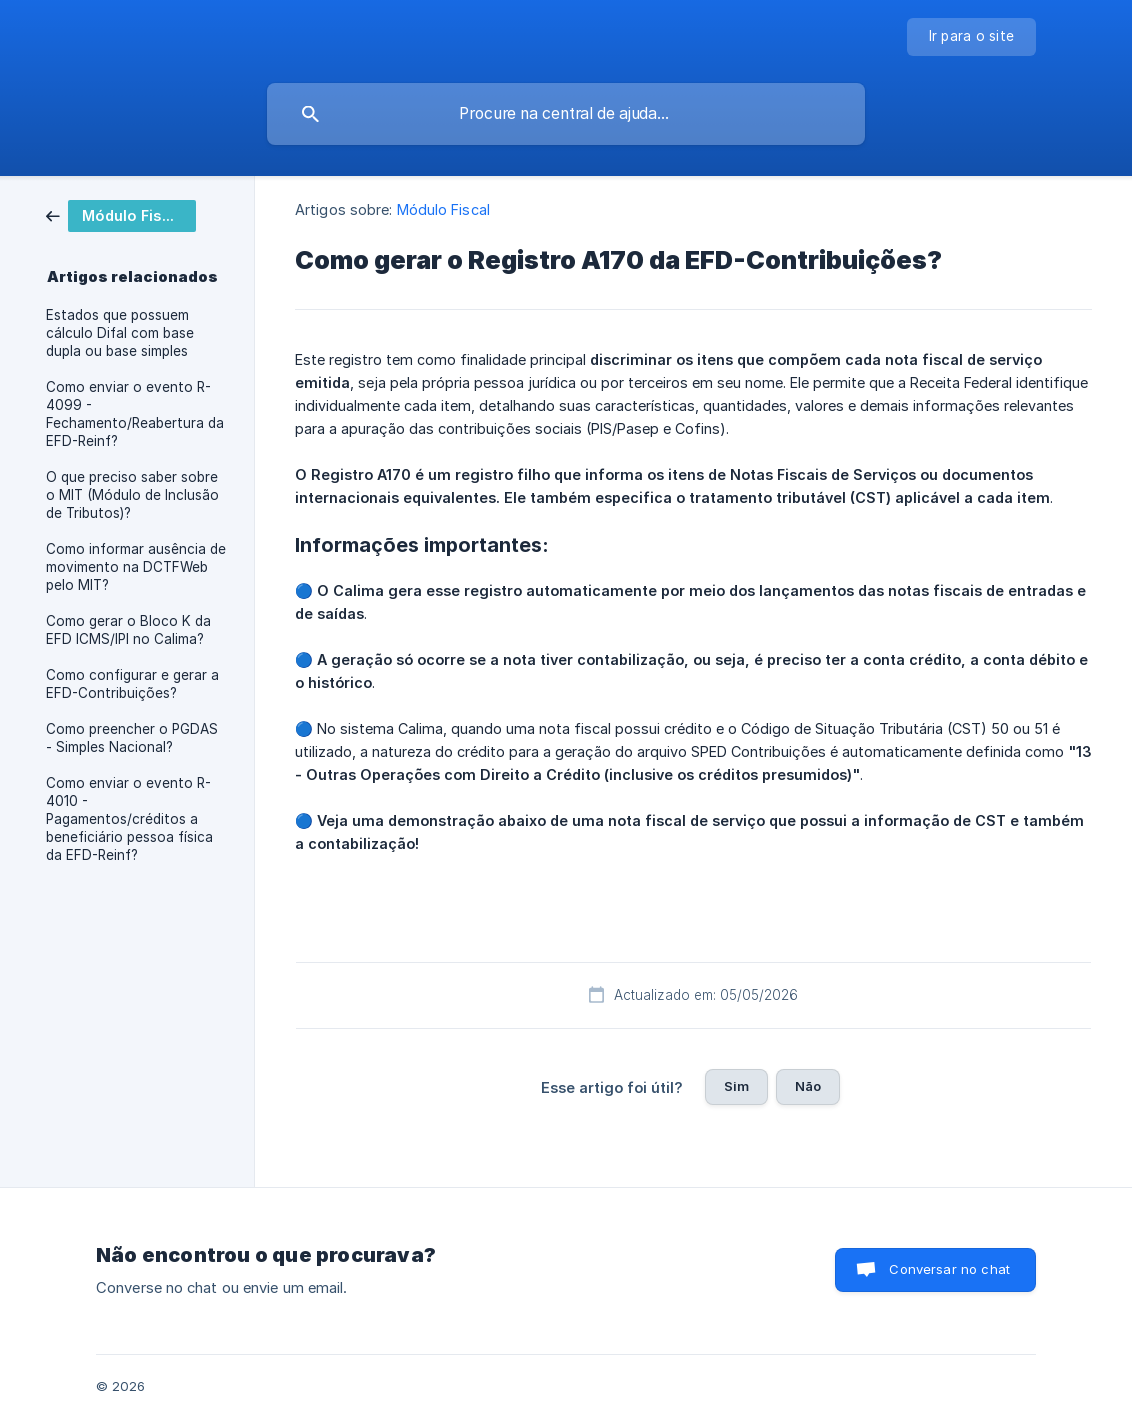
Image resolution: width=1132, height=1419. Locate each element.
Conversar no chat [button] (949, 1269)
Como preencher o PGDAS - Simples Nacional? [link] (132, 738)
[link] (121, 214)
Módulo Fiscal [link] (443, 209)
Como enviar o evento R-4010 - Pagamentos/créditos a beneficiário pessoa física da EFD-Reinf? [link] (129, 819)
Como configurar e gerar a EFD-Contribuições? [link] (132, 684)
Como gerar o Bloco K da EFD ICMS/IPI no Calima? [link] (128, 630)
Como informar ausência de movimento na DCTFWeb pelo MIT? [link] (136, 567)
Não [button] (808, 1086)
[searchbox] (566, 114)
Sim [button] (736, 1086)
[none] (972, 37)
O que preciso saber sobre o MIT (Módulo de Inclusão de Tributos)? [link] (132, 495)
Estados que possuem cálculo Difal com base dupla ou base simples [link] (120, 333)
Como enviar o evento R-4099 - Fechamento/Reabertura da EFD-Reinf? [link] (135, 414)
